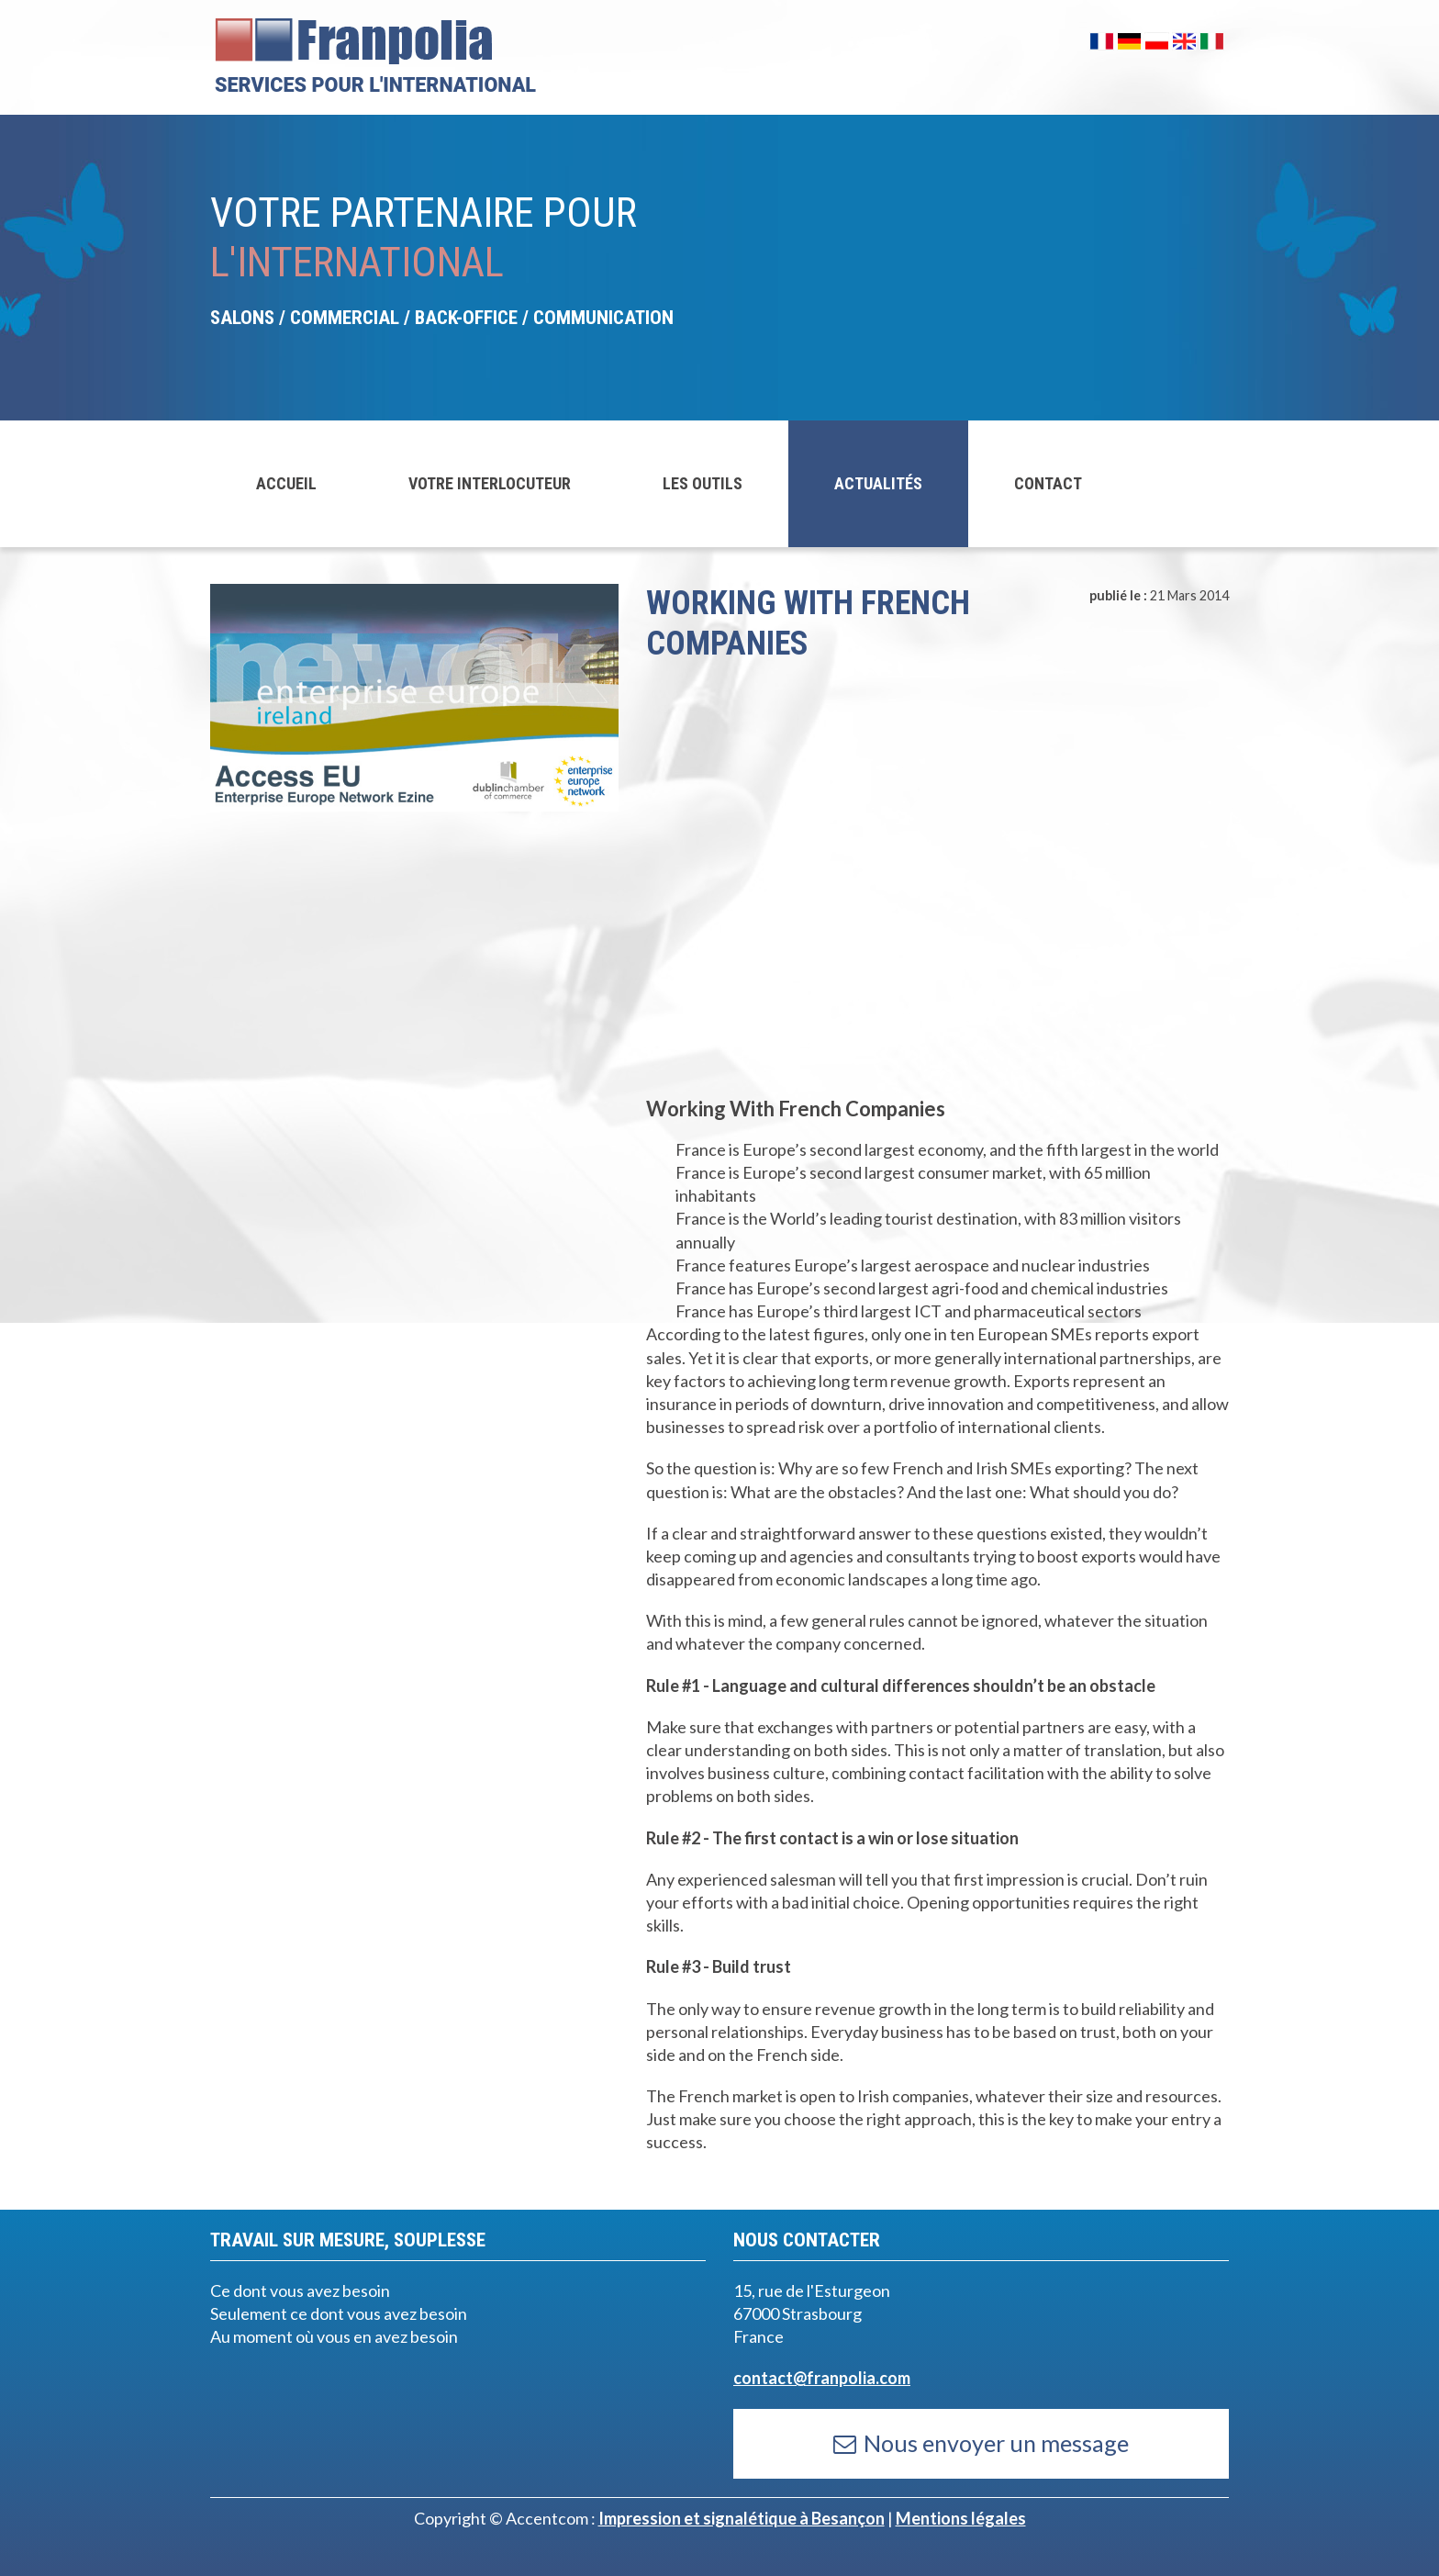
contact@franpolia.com (821, 2378)
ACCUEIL (286, 483)
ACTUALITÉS (878, 483)
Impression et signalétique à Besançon (741, 2518)
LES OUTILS (702, 483)
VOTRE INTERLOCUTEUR (489, 483)
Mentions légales (961, 2518)
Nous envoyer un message (981, 2443)
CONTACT (1048, 483)
